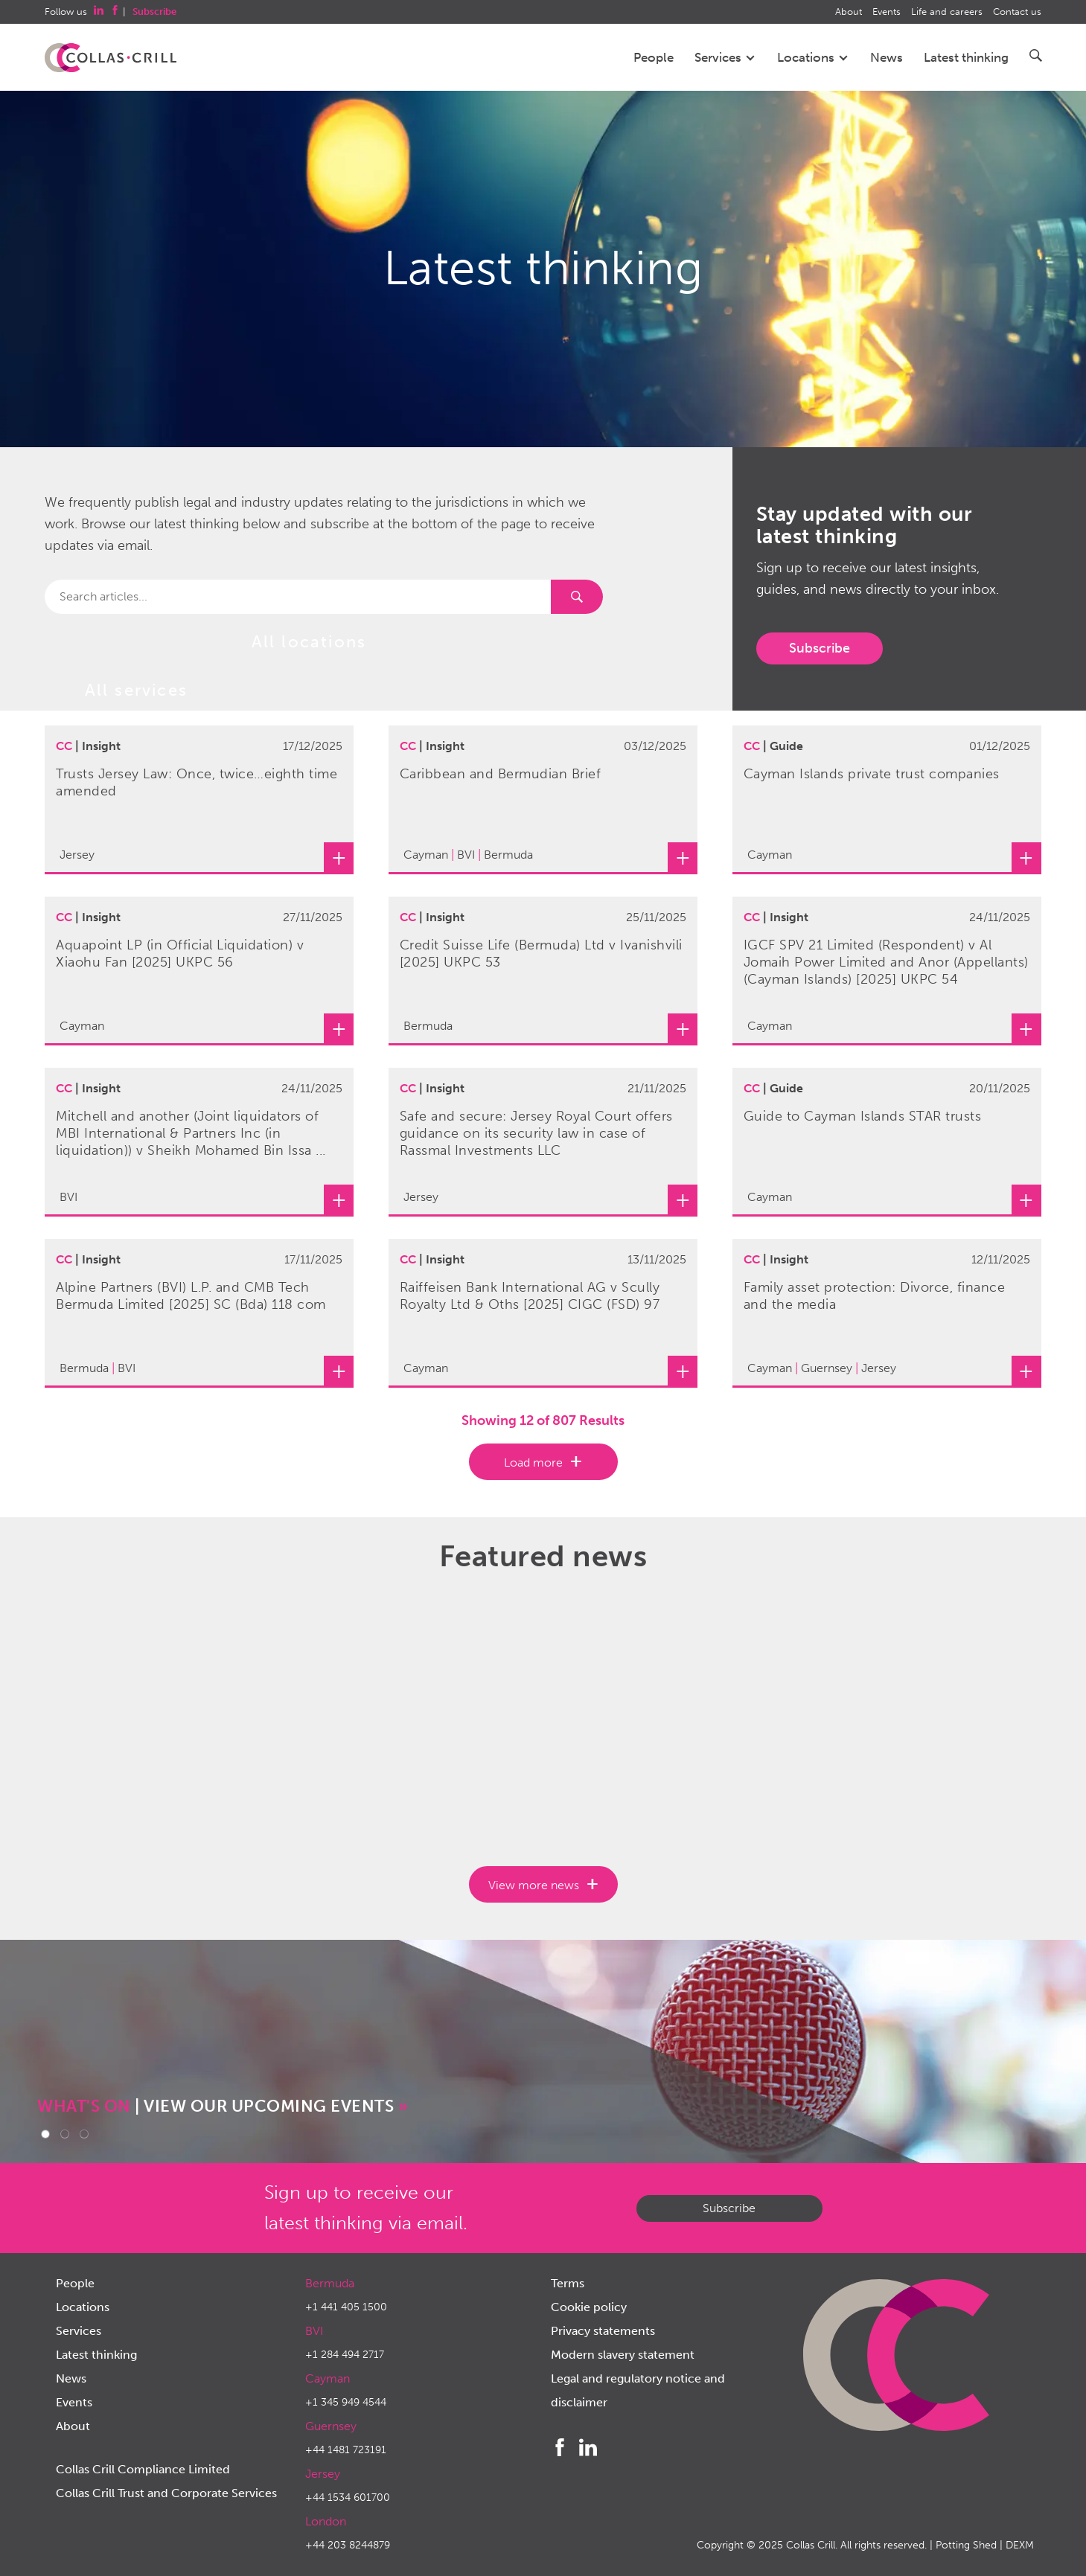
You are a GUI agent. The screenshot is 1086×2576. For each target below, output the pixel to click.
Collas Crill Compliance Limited (143, 2469)
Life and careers (947, 11)
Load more (533, 1462)
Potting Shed (966, 2545)
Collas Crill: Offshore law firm (110, 58)
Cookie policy (589, 2307)
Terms (567, 2283)
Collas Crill (810, 2545)
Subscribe (819, 648)
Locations (813, 57)
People (653, 57)
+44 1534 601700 (347, 2497)
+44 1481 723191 (345, 2450)
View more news (533, 1885)
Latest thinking (966, 57)
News (886, 57)
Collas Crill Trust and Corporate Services (166, 2493)
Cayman (327, 2378)
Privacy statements (603, 2331)
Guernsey (331, 2426)
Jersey (322, 2474)
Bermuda (329, 2283)
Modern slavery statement (622, 2355)
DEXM (1020, 2545)
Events (886, 11)
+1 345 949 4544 (345, 2402)
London (325, 2521)
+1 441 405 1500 (346, 2307)
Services (725, 57)
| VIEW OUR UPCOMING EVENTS (222, 2106)
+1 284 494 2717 (344, 2354)
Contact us (1017, 11)
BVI (314, 2331)
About (848, 11)
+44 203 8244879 (347, 2545)
